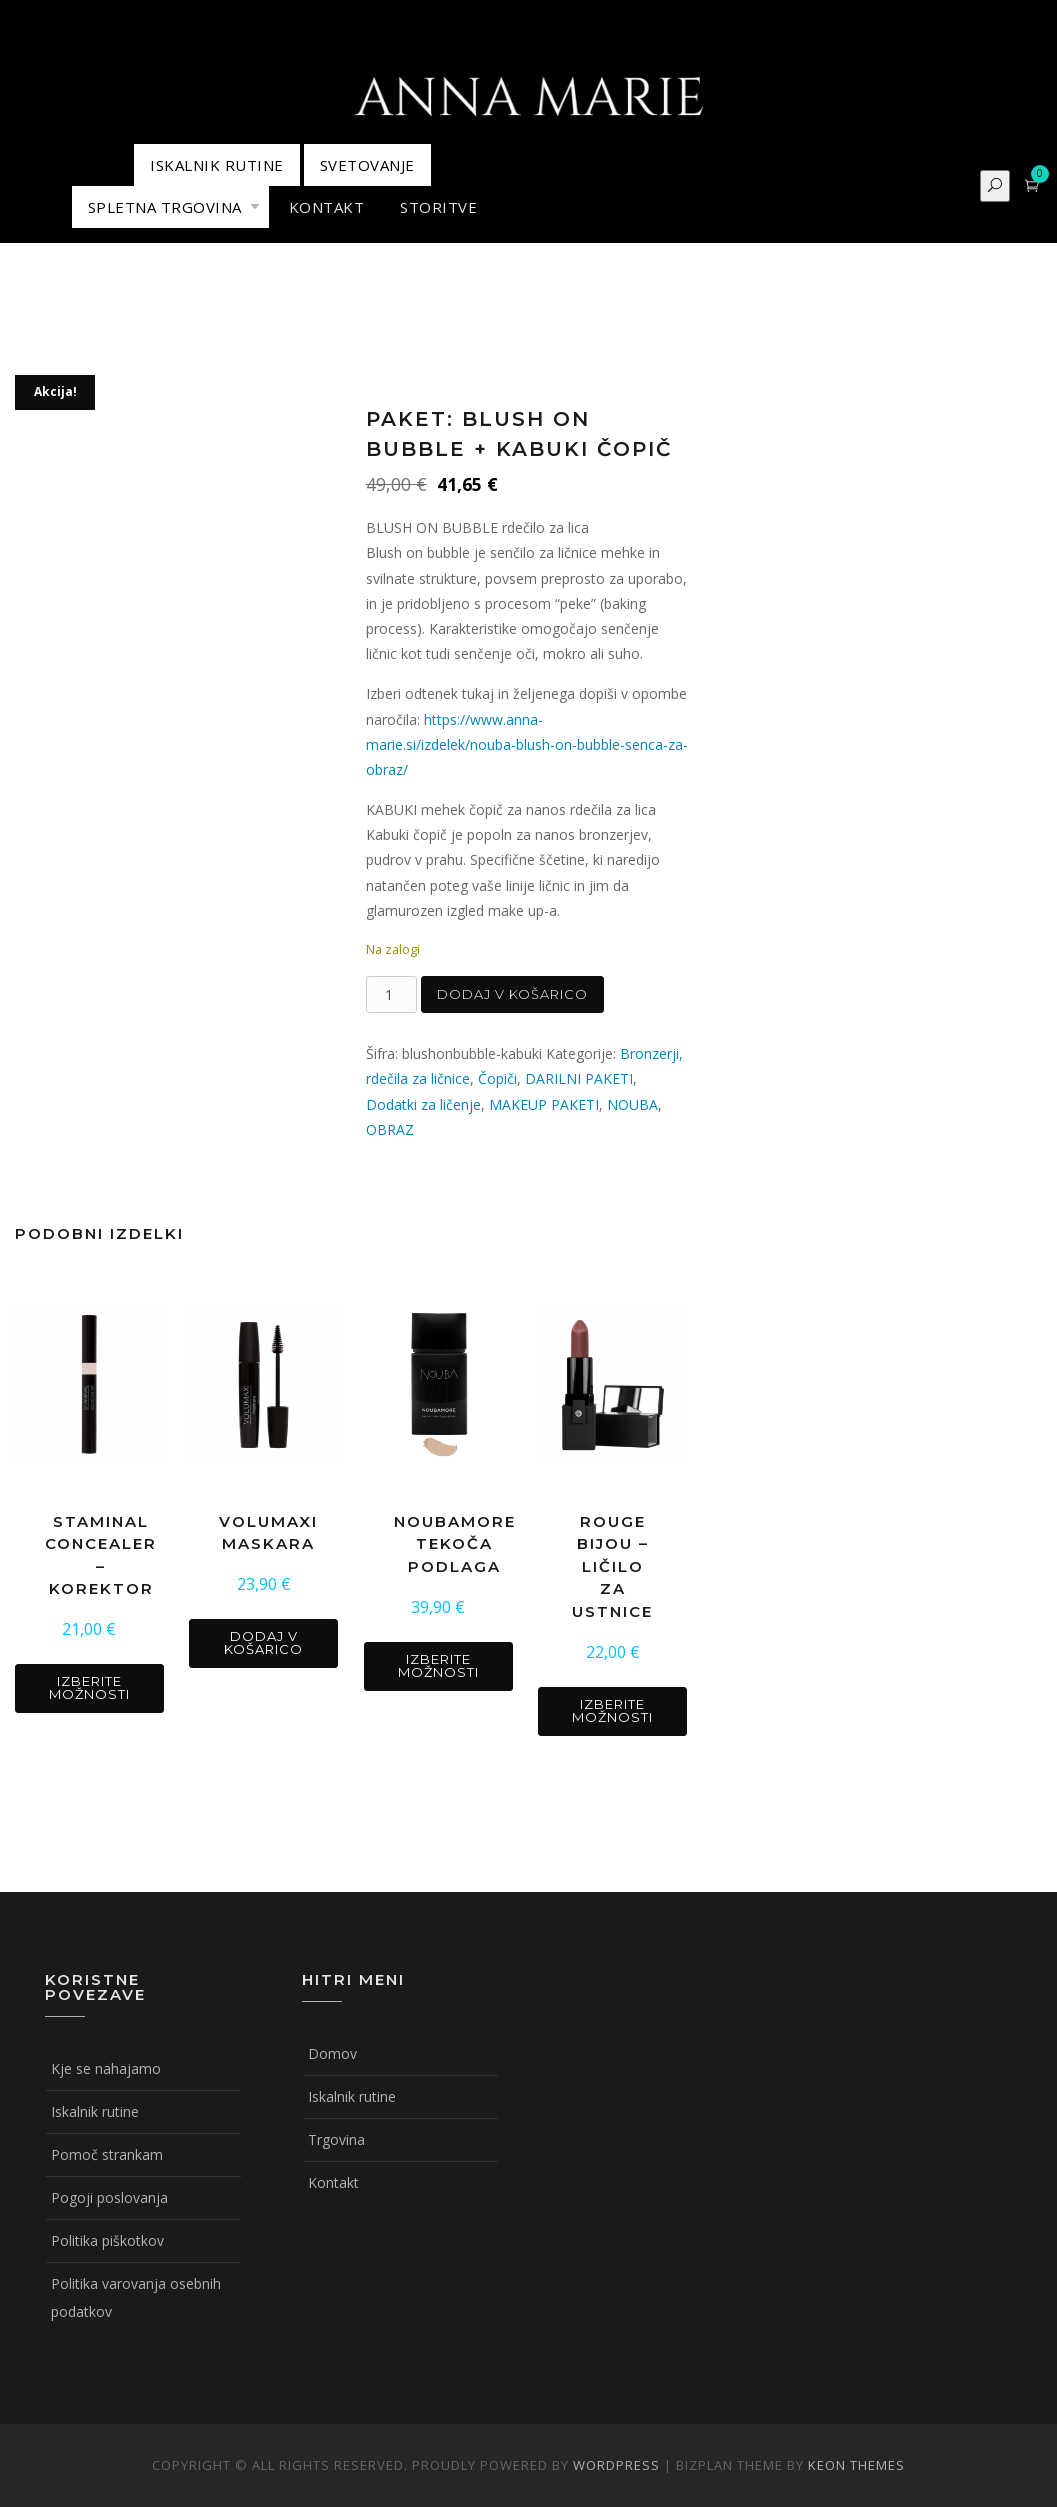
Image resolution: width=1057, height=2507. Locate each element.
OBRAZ (390, 1129)
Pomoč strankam (107, 2154)
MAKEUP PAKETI (544, 1104)
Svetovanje (367, 165)
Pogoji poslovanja (109, 2197)
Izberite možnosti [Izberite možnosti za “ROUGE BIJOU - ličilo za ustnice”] (612, 1710)
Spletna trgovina (165, 207)
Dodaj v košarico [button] (263, 1642)
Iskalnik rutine (95, 2111)
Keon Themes (856, 2465)
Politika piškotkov (107, 2240)
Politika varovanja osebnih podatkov (136, 2297)
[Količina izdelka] (391, 994)
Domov (332, 2053)
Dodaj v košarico (512, 994)
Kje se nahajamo (106, 2068)
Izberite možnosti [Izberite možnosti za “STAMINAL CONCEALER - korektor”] (89, 1687)
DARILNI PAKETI (579, 1078)
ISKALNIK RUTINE (217, 165)
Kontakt (333, 2182)
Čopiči (497, 1078)
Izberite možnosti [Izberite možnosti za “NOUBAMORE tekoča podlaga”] (438, 1665)
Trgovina (336, 2139)
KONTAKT (327, 207)
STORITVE (438, 207)
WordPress (616, 2465)
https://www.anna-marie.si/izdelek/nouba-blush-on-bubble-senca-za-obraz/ (527, 744)
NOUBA (632, 1104)
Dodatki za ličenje (423, 1104)
